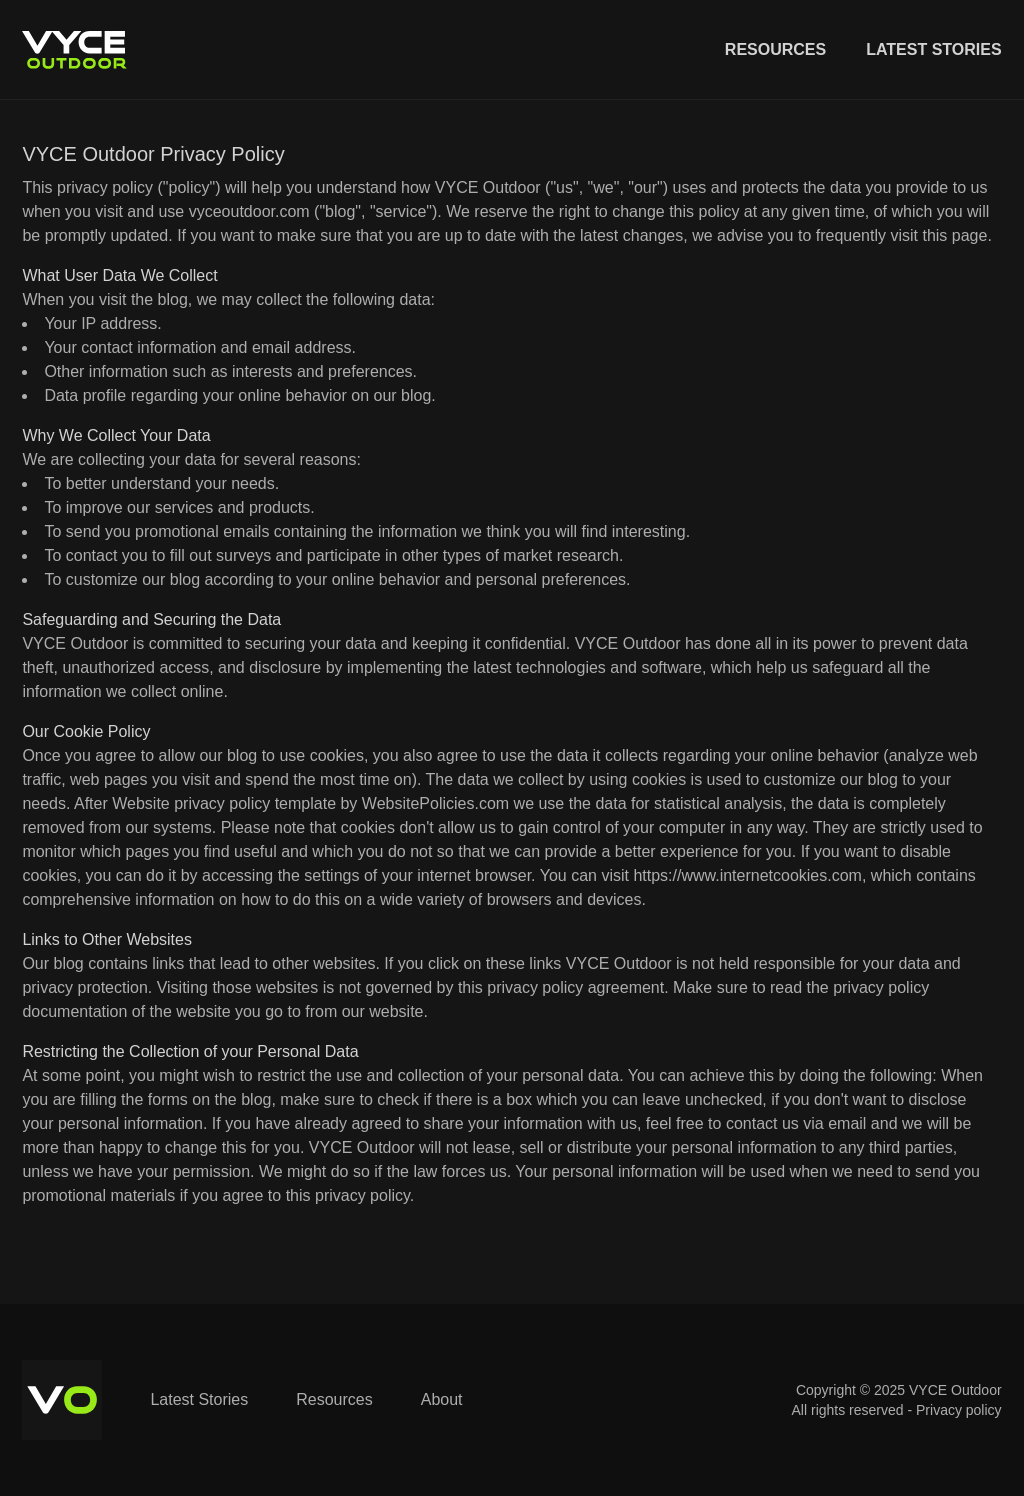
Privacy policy (959, 1410)
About (442, 1399)
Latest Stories (933, 49)
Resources (775, 49)
